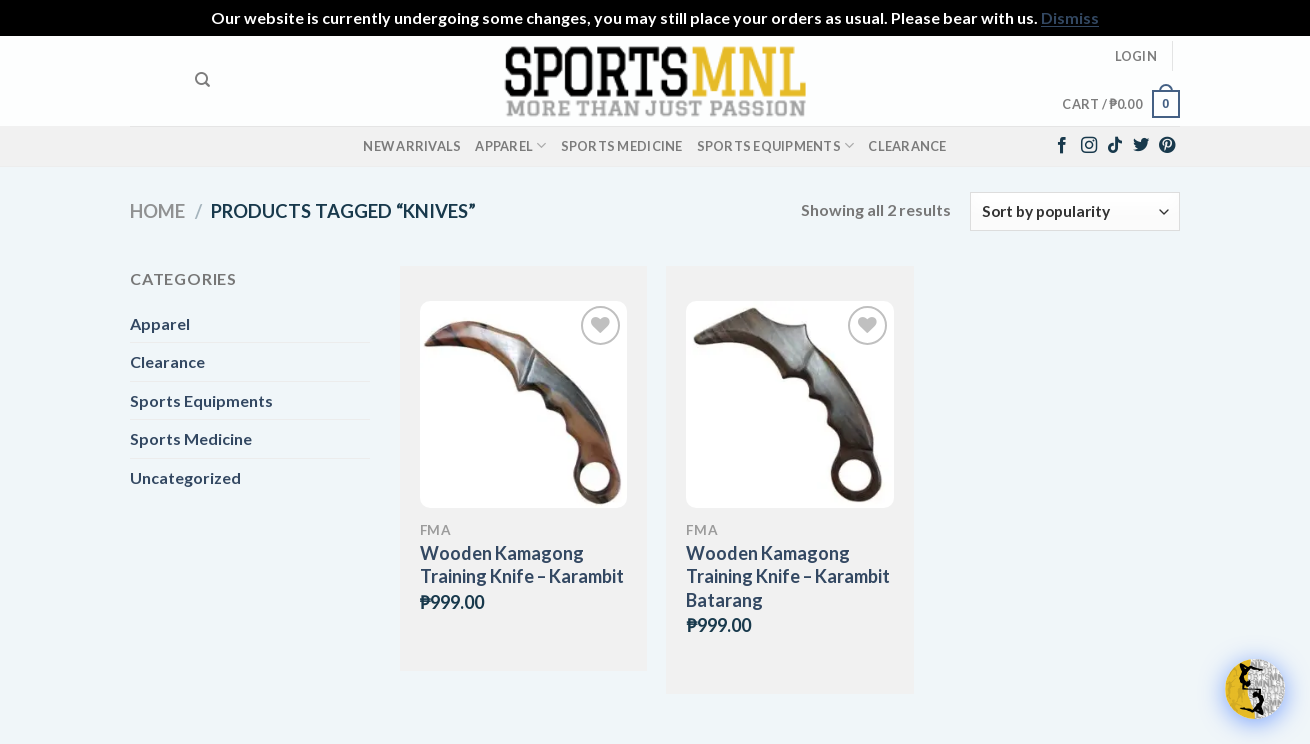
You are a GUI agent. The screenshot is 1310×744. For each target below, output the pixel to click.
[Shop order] (1075, 211)
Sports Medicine (622, 146)
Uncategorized (185, 477)
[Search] (202, 80)
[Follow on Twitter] (1141, 146)
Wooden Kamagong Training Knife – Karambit (522, 564)
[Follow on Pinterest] (1167, 146)
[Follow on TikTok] (1115, 146)
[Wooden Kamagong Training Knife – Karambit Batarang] (789, 404)
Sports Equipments (776, 145)
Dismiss (1070, 17)
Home (157, 211)
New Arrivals (412, 146)
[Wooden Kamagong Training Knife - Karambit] (523, 404)
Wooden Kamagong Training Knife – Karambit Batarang (788, 576)
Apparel (510, 145)
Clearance (907, 146)
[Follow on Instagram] (1089, 146)
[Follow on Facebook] (1062, 146)
